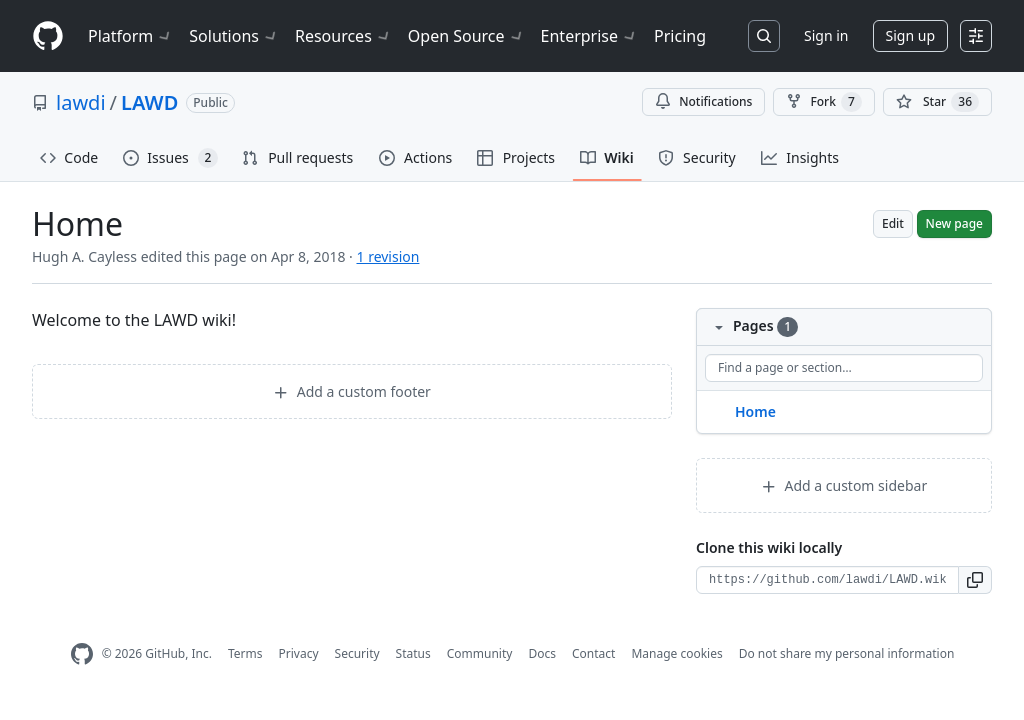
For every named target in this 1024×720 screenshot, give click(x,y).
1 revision (387, 256)
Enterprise (589, 36)
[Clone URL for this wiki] (827, 580)
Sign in (826, 35)
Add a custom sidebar (844, 485)
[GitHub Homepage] (82, 654)
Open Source (466, 36)
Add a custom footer (352, 391)
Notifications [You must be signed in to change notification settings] (703, 101)
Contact (593, 653)
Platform (130, 36)
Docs (542, 653)
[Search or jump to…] (764, 36)
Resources (343, 36)
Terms (245, 653)
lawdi (81, 102)
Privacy (299, 653)
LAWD (149, 102)
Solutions (234, 36)
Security (357, 653)
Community (480, 653)
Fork (823, 102)
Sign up (910, 35)
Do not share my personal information (847, 653)
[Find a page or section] (844, 368)
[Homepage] (48, 36)
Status (413, 653)
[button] (975, 580)
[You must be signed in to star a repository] (937, 102)
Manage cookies (676, 653)
